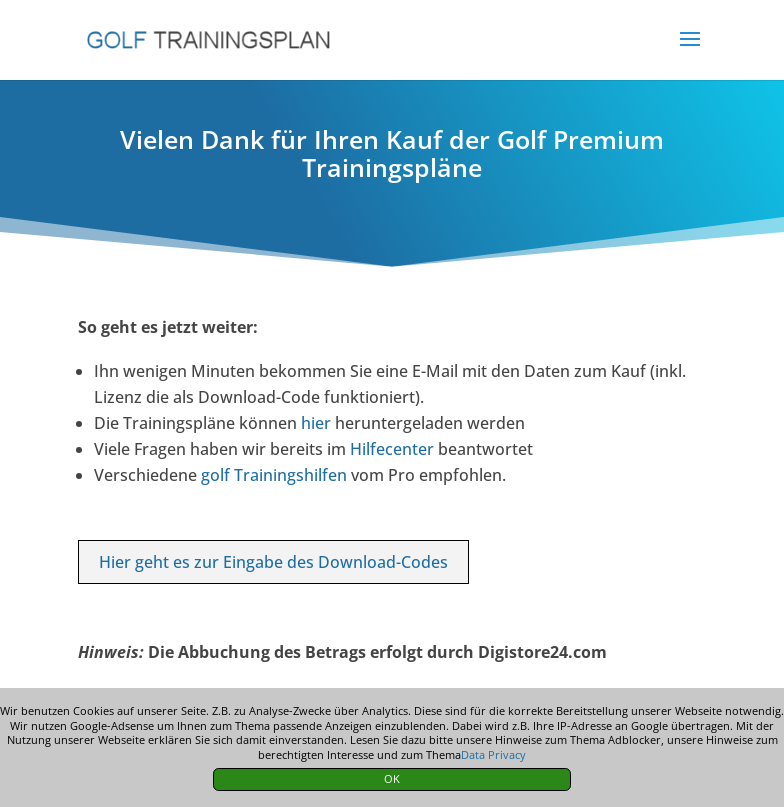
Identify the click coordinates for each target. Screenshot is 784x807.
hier (316, 423)
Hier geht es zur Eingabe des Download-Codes (273, 562)
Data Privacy (493, 754)
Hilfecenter (392, 449)
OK (392, 778)
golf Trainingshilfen (274, 475)
